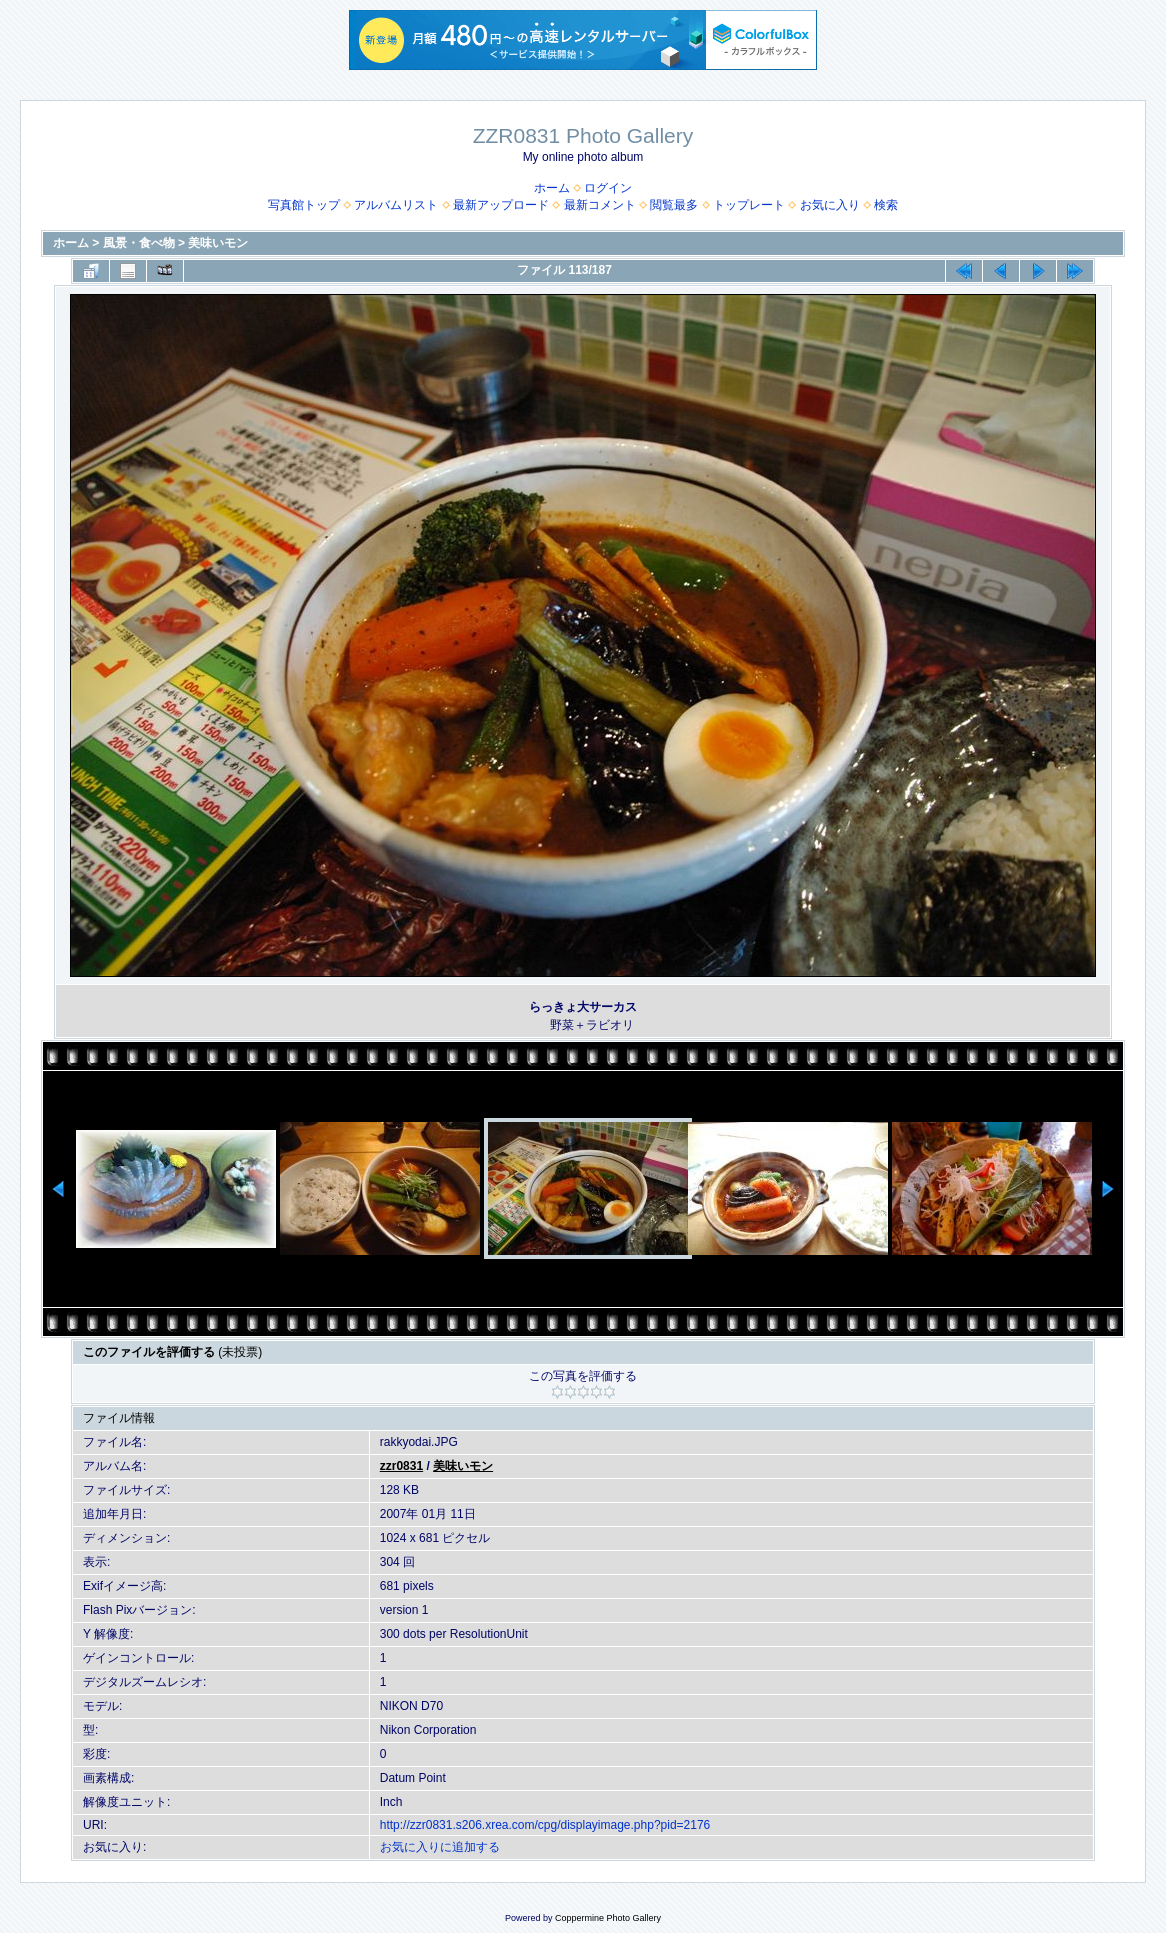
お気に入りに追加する (440, 1847)
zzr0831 (401, 1466)
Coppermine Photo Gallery (608, 1918)
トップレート (749, 205)
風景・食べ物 (139, 243)
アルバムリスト (396, 205)
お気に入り (830, 205)
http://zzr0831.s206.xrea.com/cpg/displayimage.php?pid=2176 (545, 1825)
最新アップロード (501, 205)
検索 (886, 205)
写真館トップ (304, 205)
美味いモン (218, 243)
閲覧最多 (674, 205)
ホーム (552, 188)
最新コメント (600, 205)
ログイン (608, 188)
